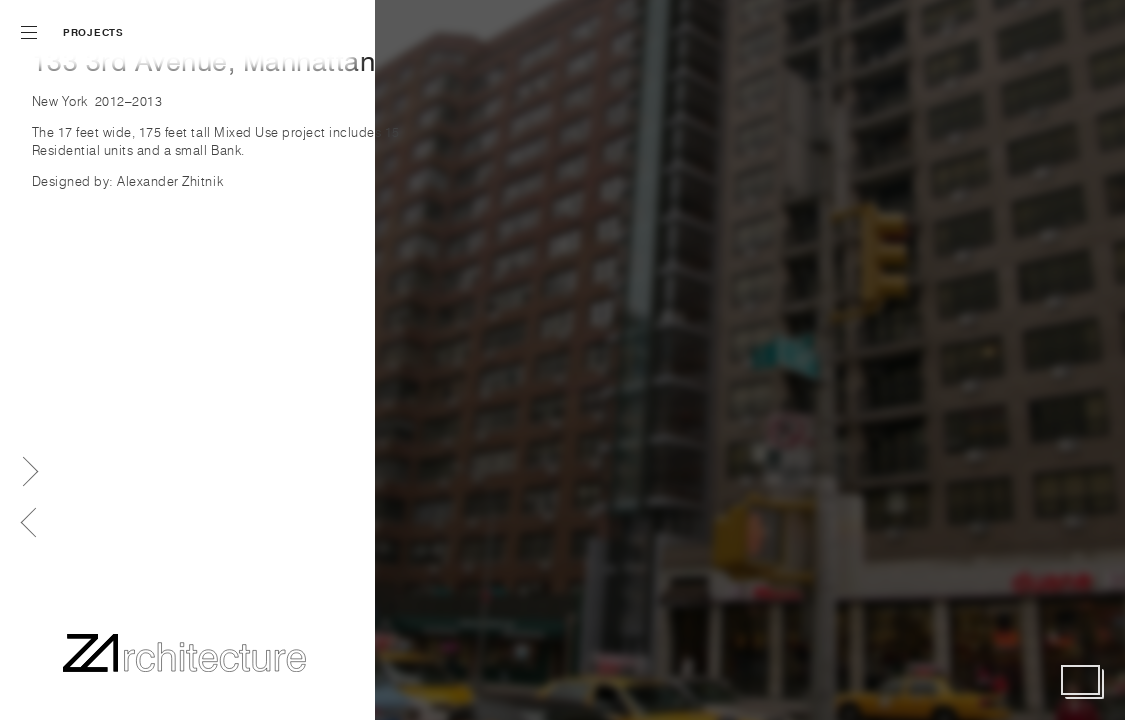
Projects (93, 32)
